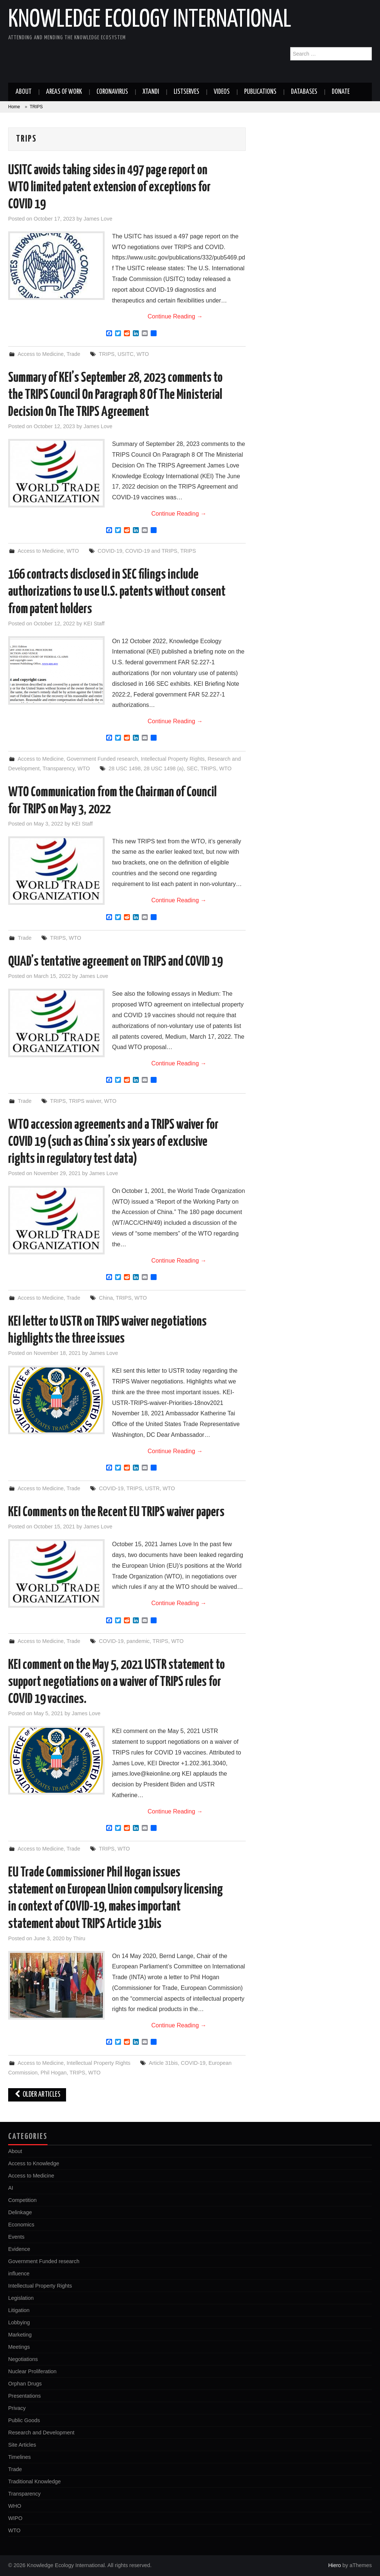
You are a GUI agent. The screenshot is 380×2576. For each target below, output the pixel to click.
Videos (222, 92)
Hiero (334, 2565)
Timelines (19, 2457)
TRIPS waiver (85, 1101)
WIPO (15, 2518)
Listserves (186, 92)
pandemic (138, 1641)
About (24, 92)
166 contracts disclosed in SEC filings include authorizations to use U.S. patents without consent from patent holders (117, 592)
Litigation (19, 2310)
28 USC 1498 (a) (164, 768)
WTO (143, 354)
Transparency (59, 768)
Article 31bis (163, 2063)
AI (10, 2188)
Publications (260, 92)
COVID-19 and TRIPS (151, 551)
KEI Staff (94, 623)
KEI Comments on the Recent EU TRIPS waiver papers (116, 1512)
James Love (97, 219)
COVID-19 (110, 551)
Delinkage (20, 2212)
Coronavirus (112, 92)
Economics (21, 2225)
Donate (341, 92)
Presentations (24, 2396)
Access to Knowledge (33, 2163)
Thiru (79, 1938)
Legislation (21, 2298)
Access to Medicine (40, 354)
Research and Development (41, 2433)
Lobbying (19, 2322)
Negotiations (23, 2359)
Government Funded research (102, 759)
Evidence (19, 2249)
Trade (73, 354)
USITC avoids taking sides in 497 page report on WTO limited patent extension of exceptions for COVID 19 (109, 187)
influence (19, 2273)
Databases (304, 92)
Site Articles (22, 2445)
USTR (152, 1488)
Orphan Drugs (25, 2384)
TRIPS (106, 354)
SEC (192, 768)
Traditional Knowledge (34, 2481)
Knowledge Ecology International (149, 20)
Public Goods (24, 2420)
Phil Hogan (53, 2073)
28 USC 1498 (125, 768)
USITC (126, 354)
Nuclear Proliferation (32, 2371)
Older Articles (37, 2094)
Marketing (20, 2335)
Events (16, 2237)
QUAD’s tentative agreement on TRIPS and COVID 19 (115, 962)
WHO (14, 2506)
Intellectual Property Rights (172, 759)
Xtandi (150, 92)
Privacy (17, 2408)
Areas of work (64, 92)
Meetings (19, 2347)
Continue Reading (175, 316)
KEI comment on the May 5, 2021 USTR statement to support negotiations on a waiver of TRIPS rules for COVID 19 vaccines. (116, 1682)
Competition (22, 2200)
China (106, 1298)
